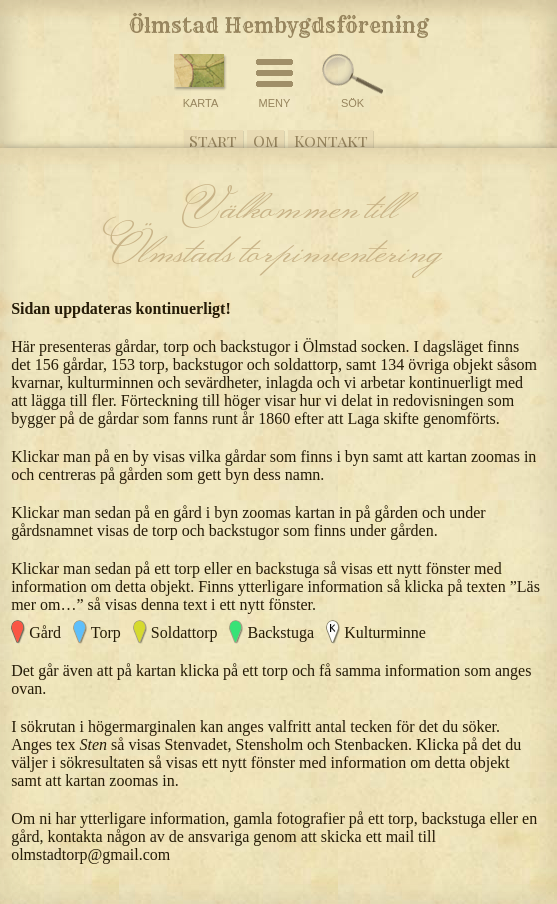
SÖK (352, 103)
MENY (275, 103)
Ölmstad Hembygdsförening (279, 26)
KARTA (201, 103)
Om (266, 140)
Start (213, 140)
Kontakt (331, 140)
